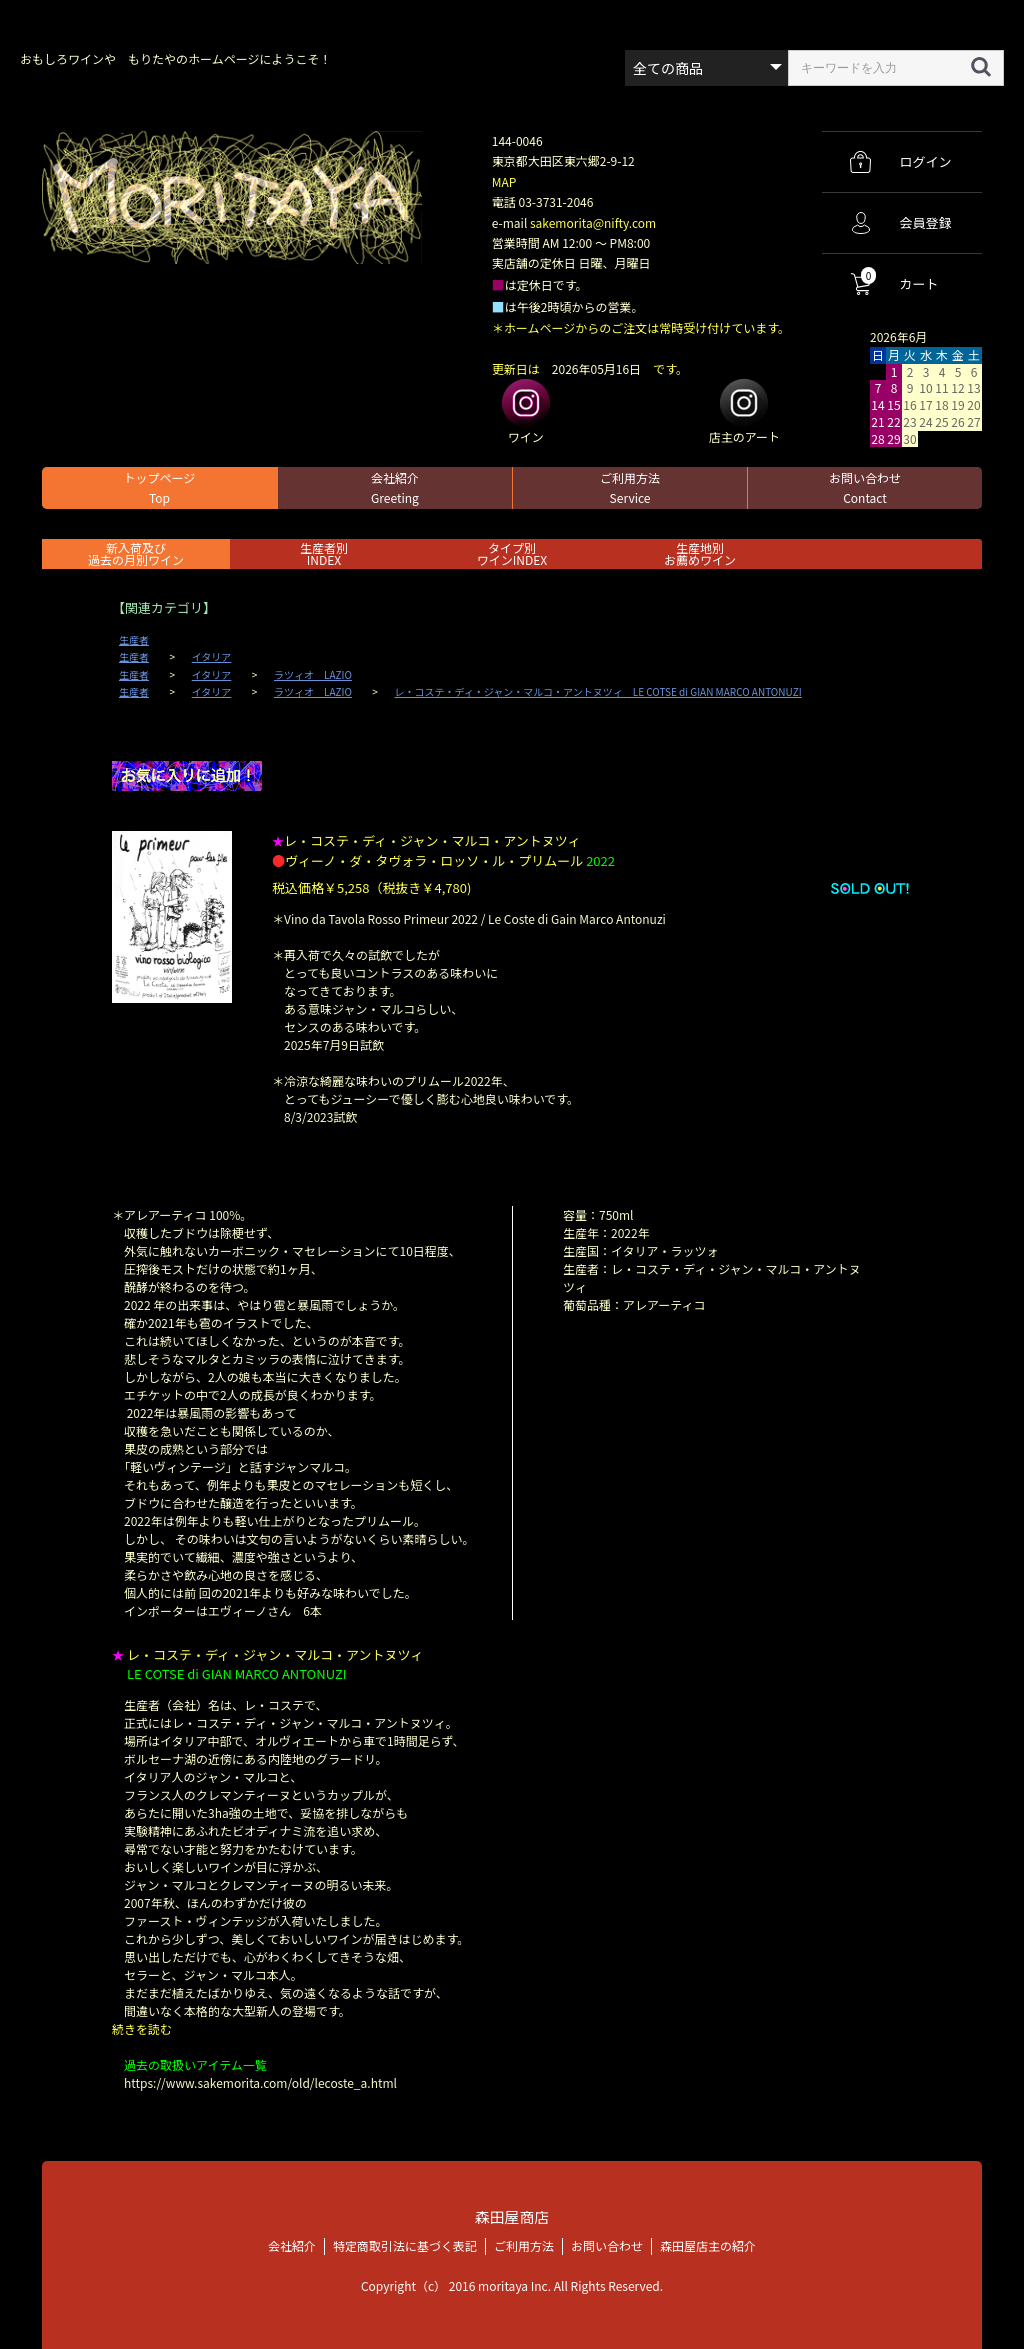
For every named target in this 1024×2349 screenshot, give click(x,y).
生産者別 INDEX (324, 553)
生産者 (134, 640)
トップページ (160, 487)
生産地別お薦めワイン (700, 553)
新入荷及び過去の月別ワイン (136, 553)
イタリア (212, 657)
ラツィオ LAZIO (313, 675)
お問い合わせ (865, 487)
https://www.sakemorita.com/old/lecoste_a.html (260, 2082)
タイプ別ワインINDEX (512, 553)
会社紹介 (395, 487)
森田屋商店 (511, 2216)
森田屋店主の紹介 (708, 2244)
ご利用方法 (630, 487)
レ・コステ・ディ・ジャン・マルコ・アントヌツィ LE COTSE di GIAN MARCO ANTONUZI (598, 692)
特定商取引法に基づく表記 (405, 2244)
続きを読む (142, 2028)
